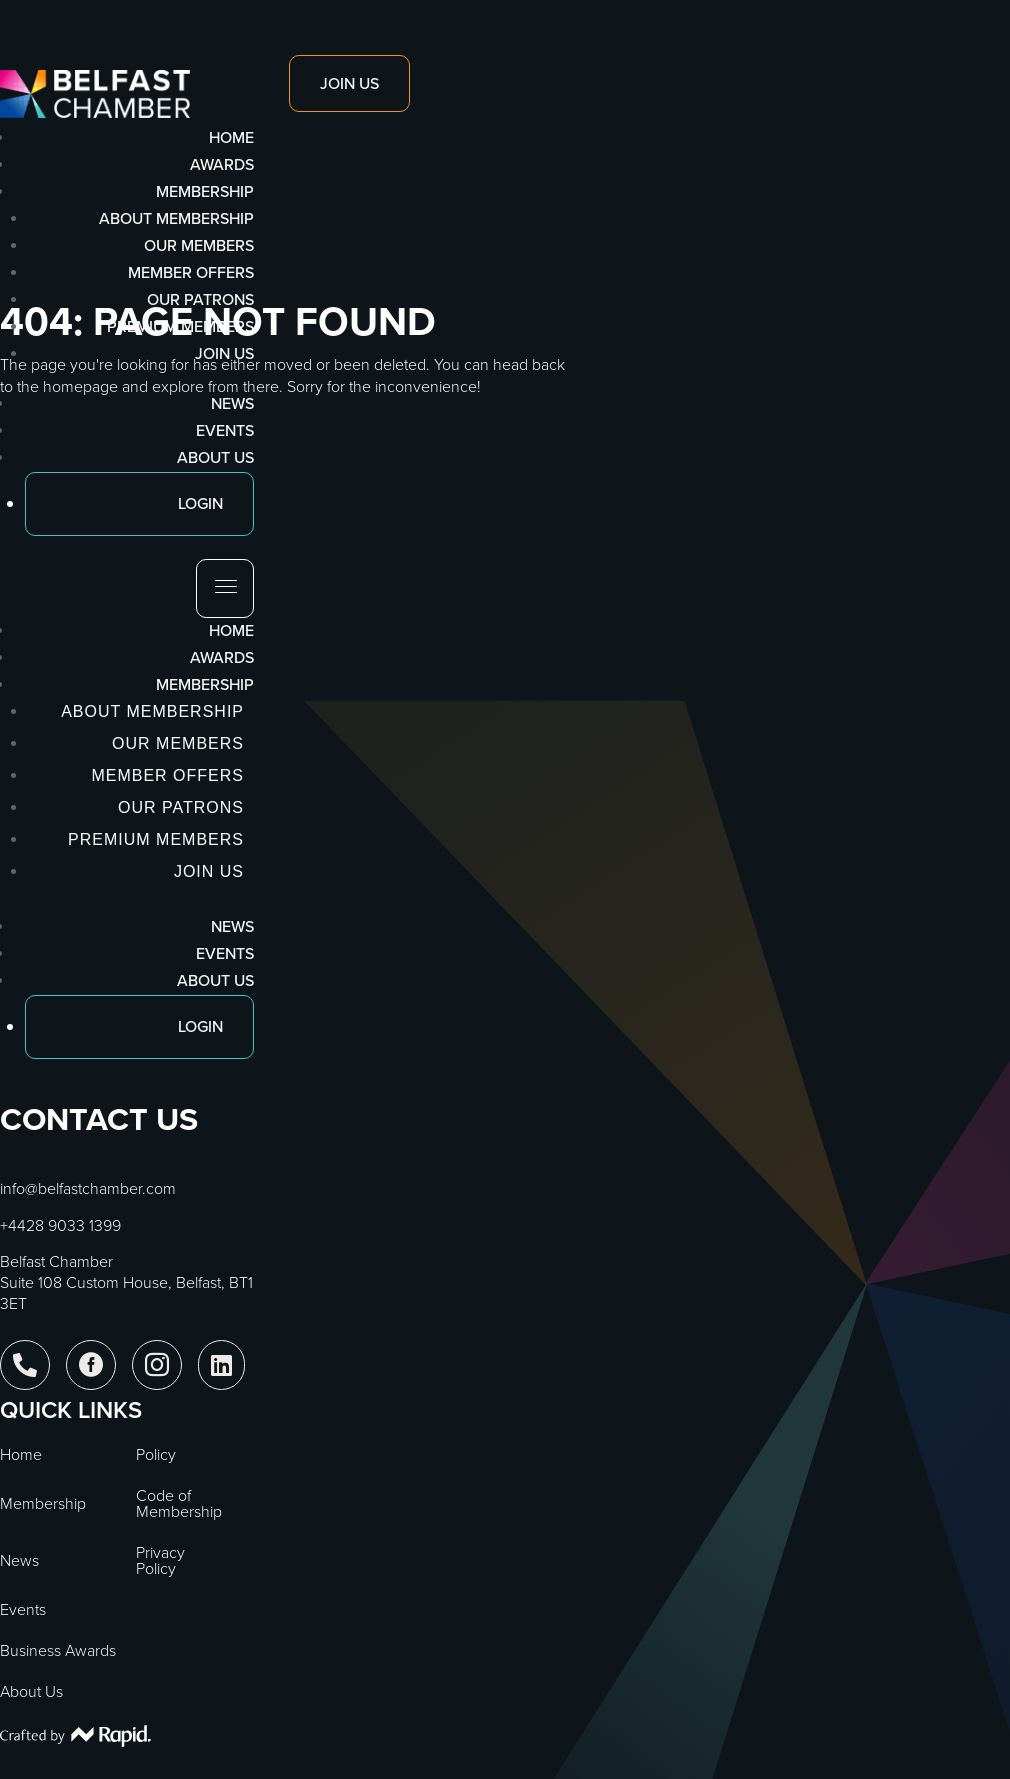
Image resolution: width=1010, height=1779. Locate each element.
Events (225, 953)
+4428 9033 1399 (60, 1225)
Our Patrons (200, 299)
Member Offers (191, 272)
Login (200, 1026)
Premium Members (180, 326)
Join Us (224, 353)
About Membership (176, 218)
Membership (205, 684)
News (232, 926)
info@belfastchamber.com (88, 1188)
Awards (222, 657)
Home (231, 630)
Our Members (199, 245)
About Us (215, 980)
